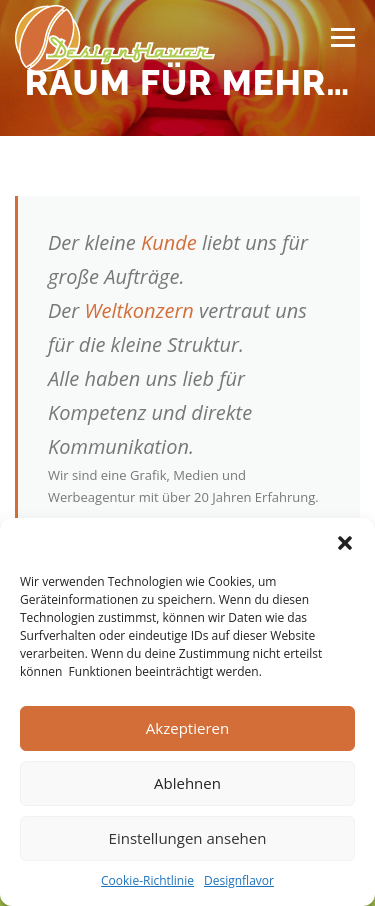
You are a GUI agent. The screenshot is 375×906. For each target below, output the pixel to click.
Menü (341, 37)
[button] (345, 543)
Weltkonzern (138, 310)
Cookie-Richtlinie (147, 880)
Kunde (169, 242)
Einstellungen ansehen (188, 838)
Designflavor (239, 880)
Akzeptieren (187, 728)
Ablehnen (187, 783)
